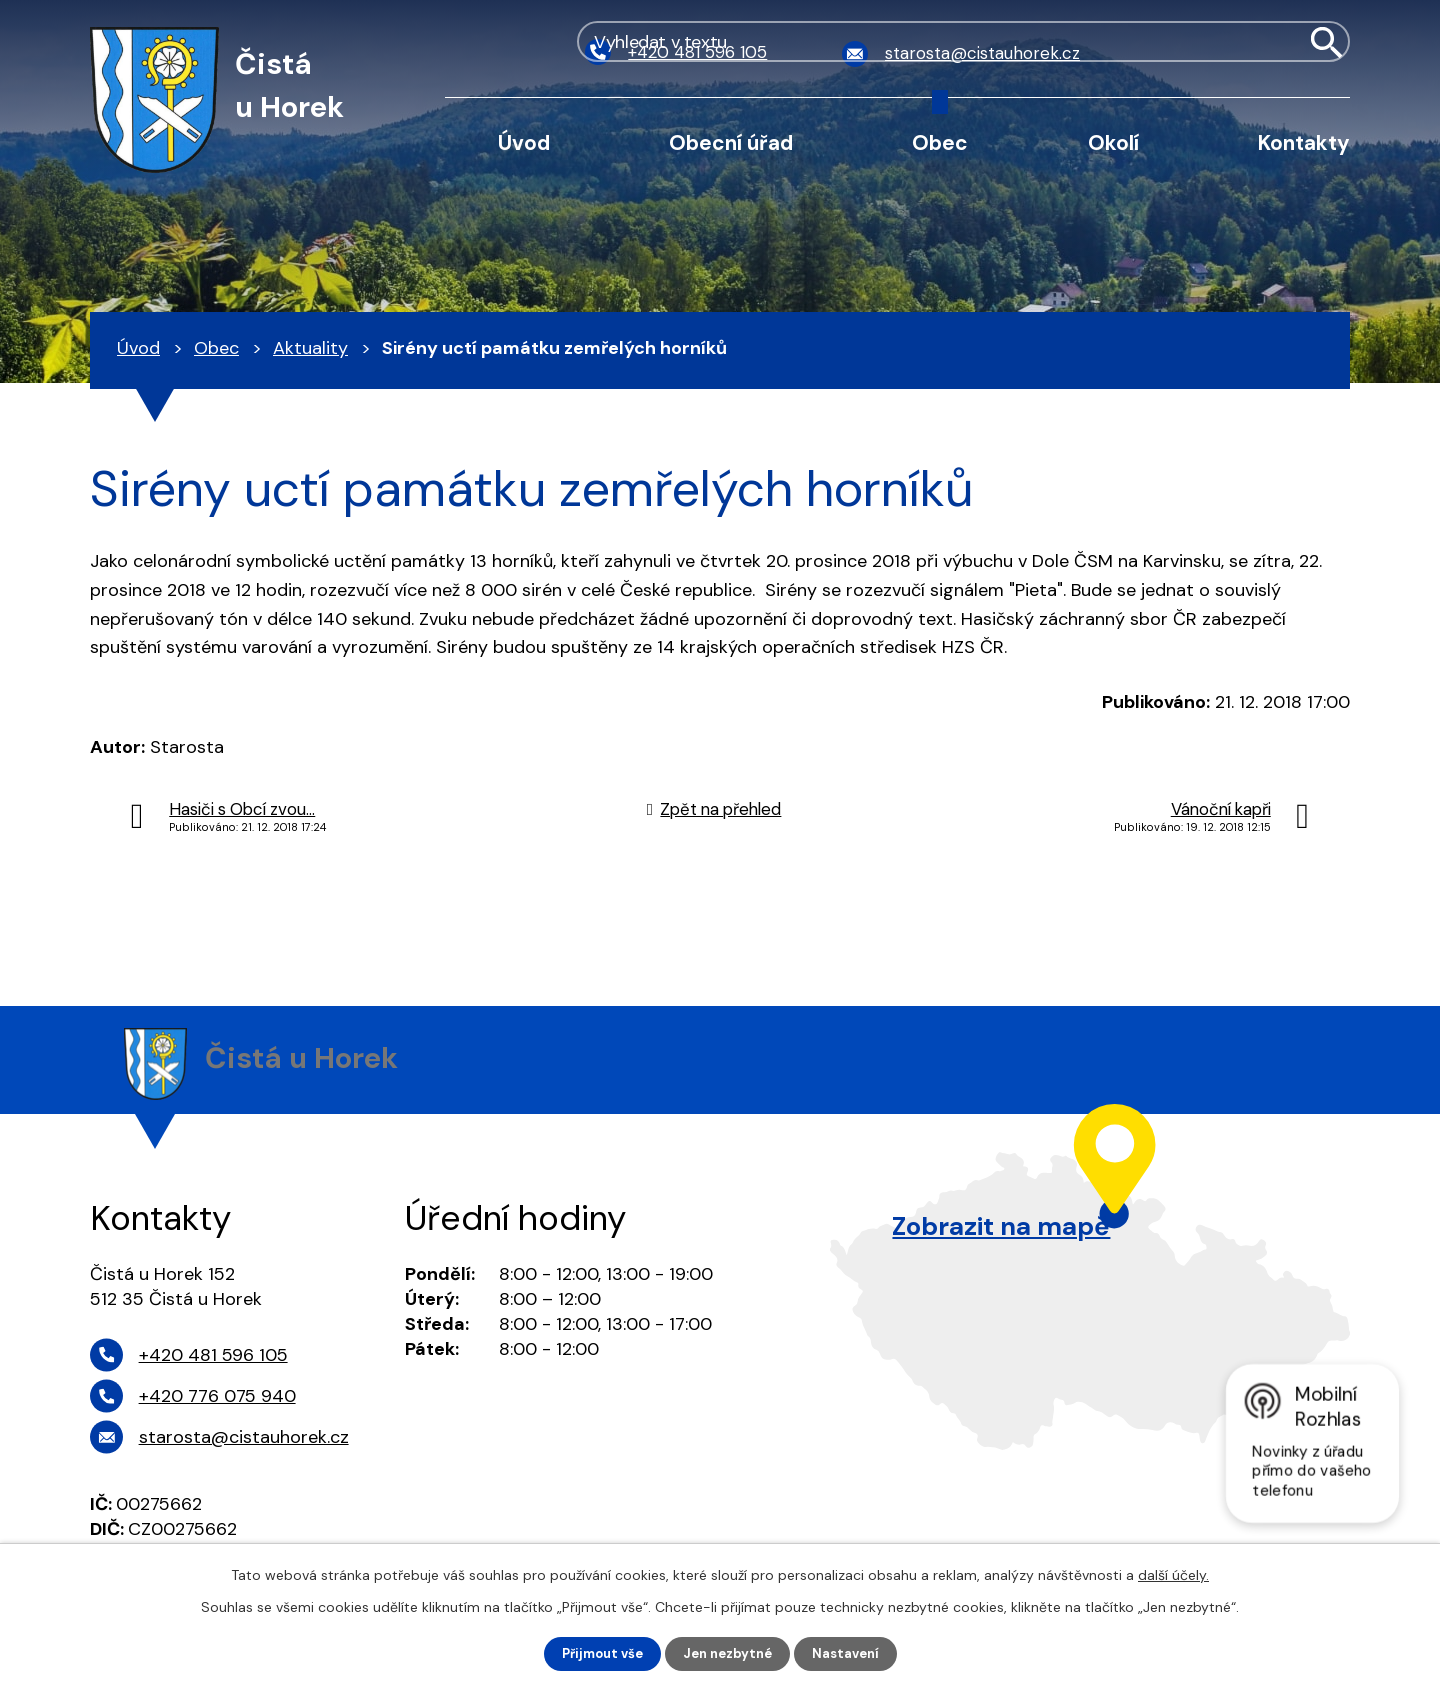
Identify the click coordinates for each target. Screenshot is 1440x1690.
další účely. (1173, 1573)
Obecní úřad (731, 142)
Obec (940, 142)
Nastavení (853, 1653)
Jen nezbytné (729, 1653)
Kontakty (1304, 142)
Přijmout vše (596, 1653)
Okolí (1113, 142)
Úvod (524, 142)
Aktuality (310, 348)
